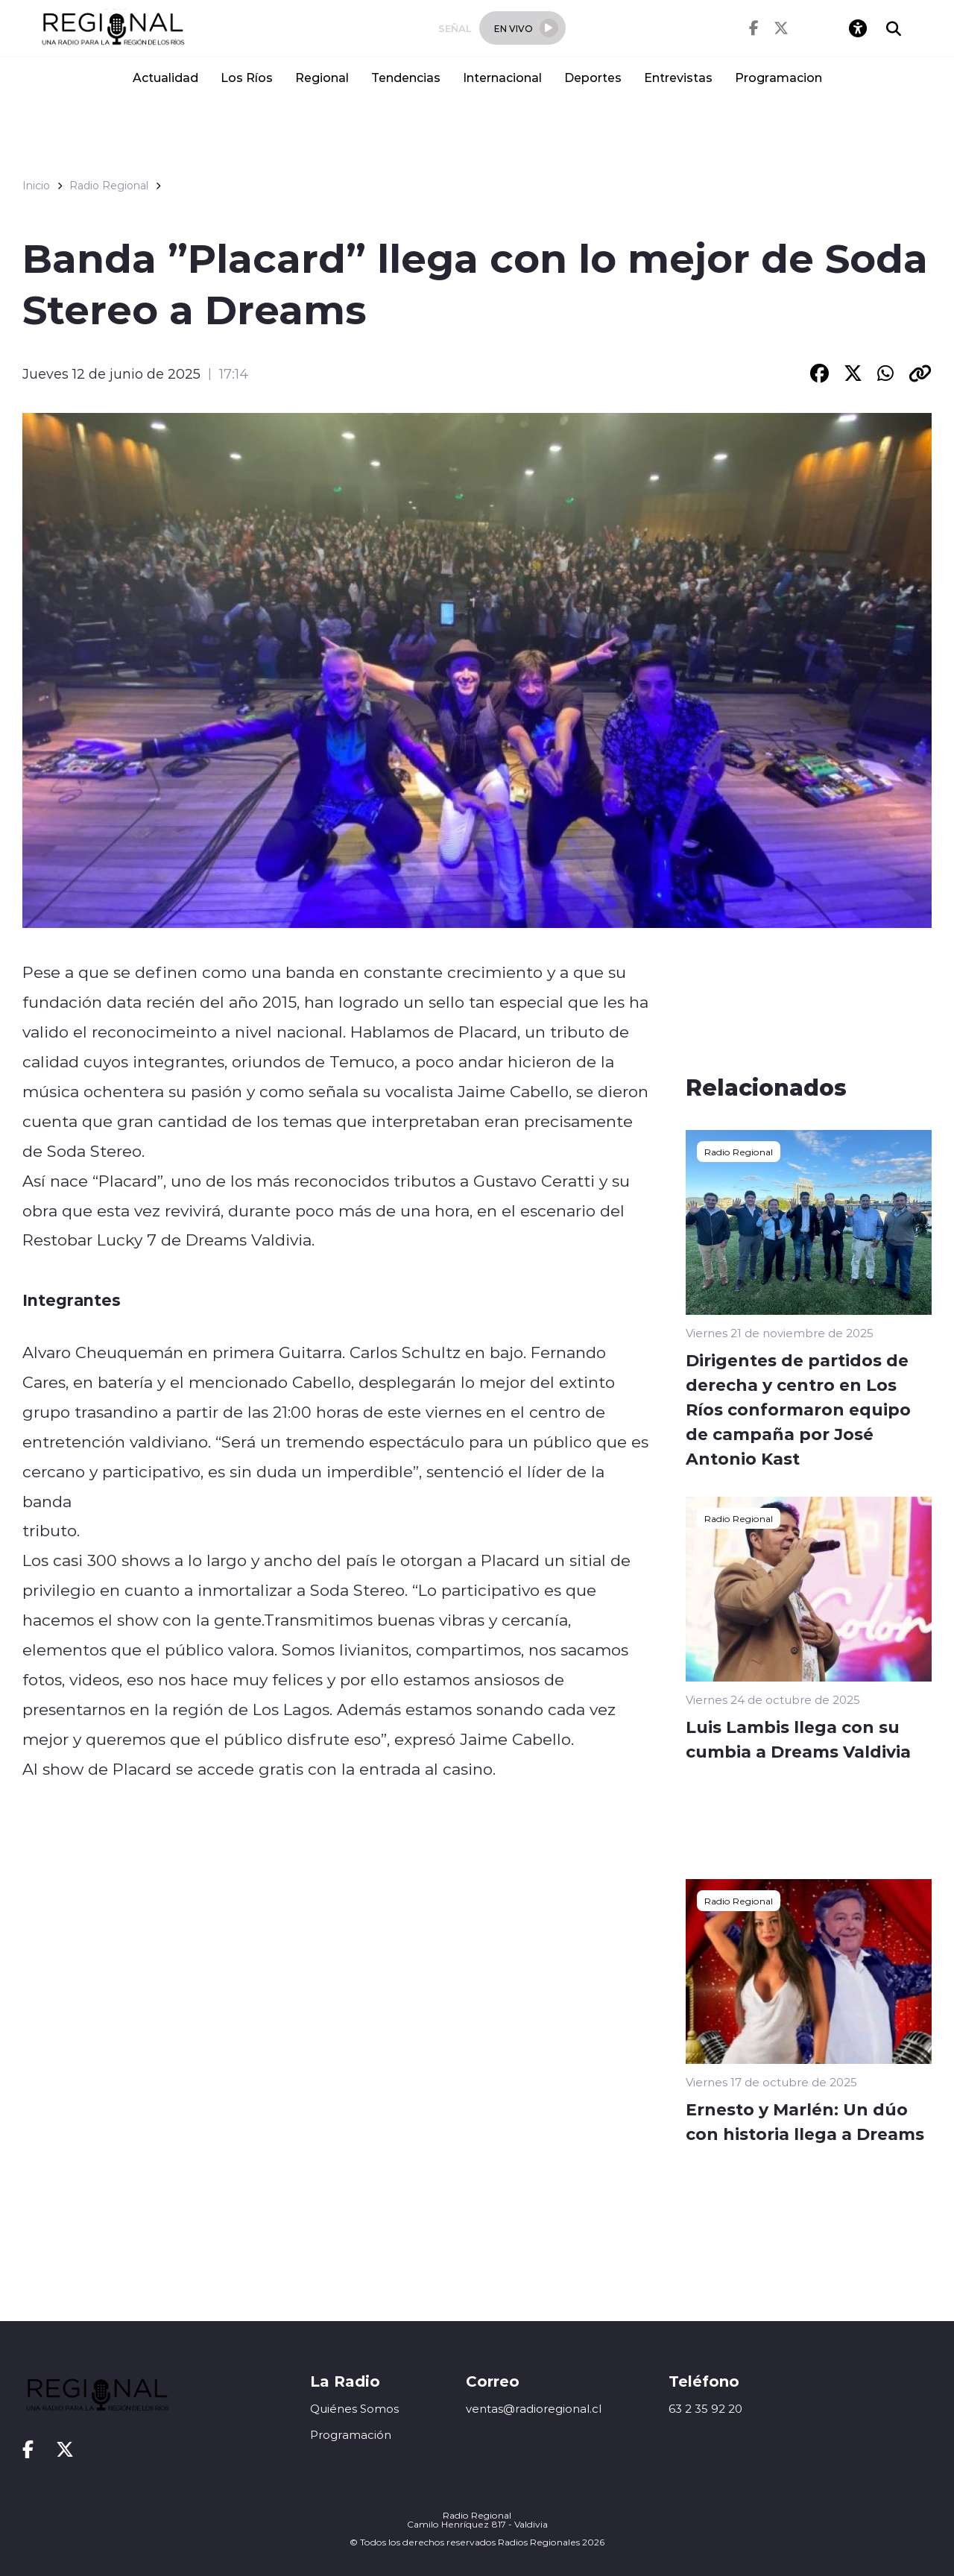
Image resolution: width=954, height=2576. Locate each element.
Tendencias (405, 77)
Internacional (502, 77)
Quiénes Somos (354, 2408)
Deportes (593, 77)
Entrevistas (678, 77)
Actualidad (165, 77)
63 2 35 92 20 (705, 2408)
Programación (350, 2434)
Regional (322, 77)
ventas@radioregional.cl (533, 2408)
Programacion (778, 77)
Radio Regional (108, 185)
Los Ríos (247, 77)
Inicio (36, 185)
